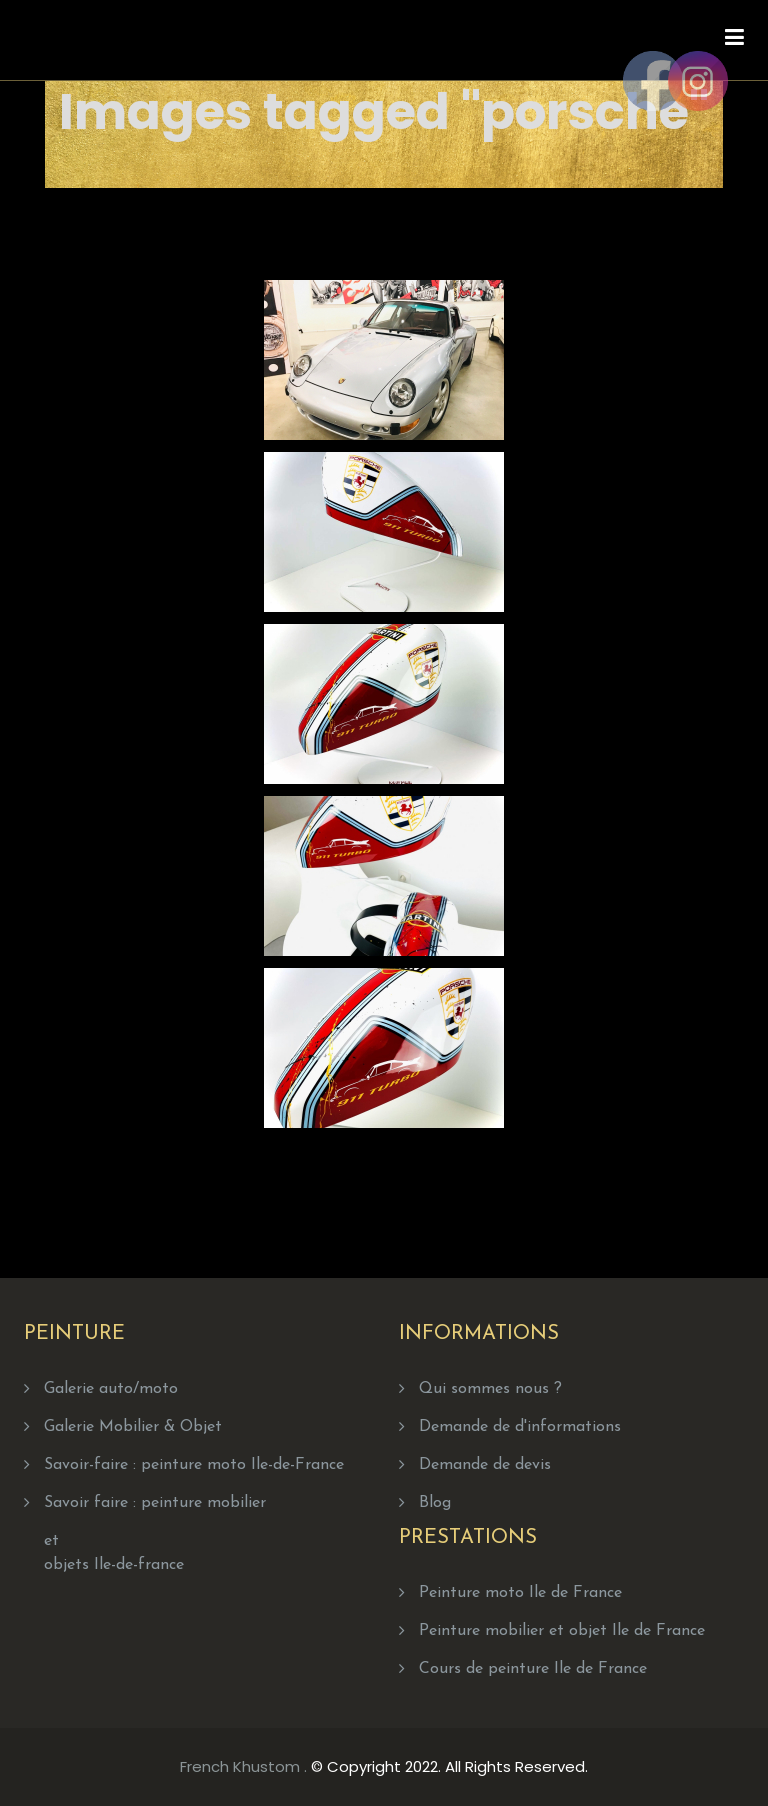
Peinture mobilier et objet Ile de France (562, 1631)
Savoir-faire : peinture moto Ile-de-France (194, 1465)
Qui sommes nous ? (490, 1389)
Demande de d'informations (520, 1427)
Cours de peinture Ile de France (533, 1669)
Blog (435, 1503)
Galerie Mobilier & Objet (133, 1427)
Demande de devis (485, 1465)
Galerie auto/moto (111, 1389)
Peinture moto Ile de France (520, 1593)
